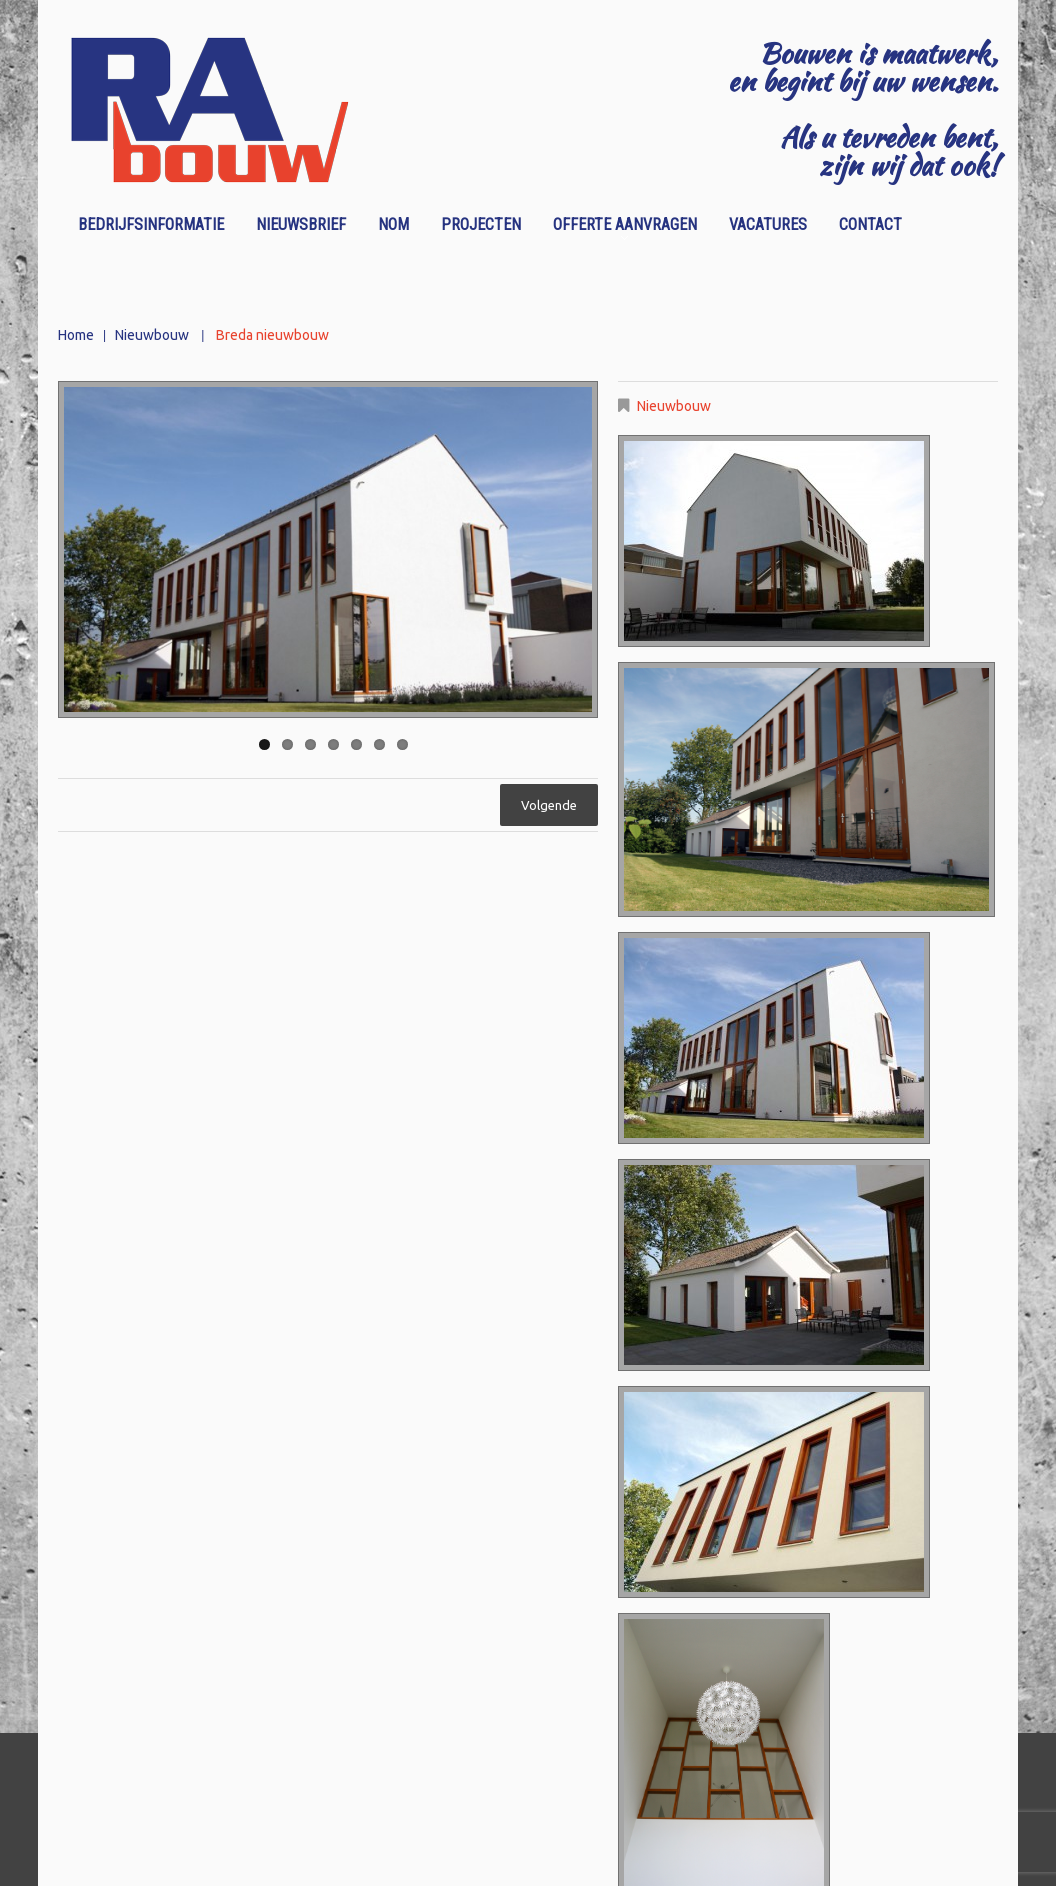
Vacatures (768, 224)
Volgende (549, 805)
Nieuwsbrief (301, 224)
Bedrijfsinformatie (151, 224)
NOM (393, 224)
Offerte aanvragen (619, 228)
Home (76, 335)
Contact (870, 224)
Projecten (481, 224)
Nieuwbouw (152, 335)
